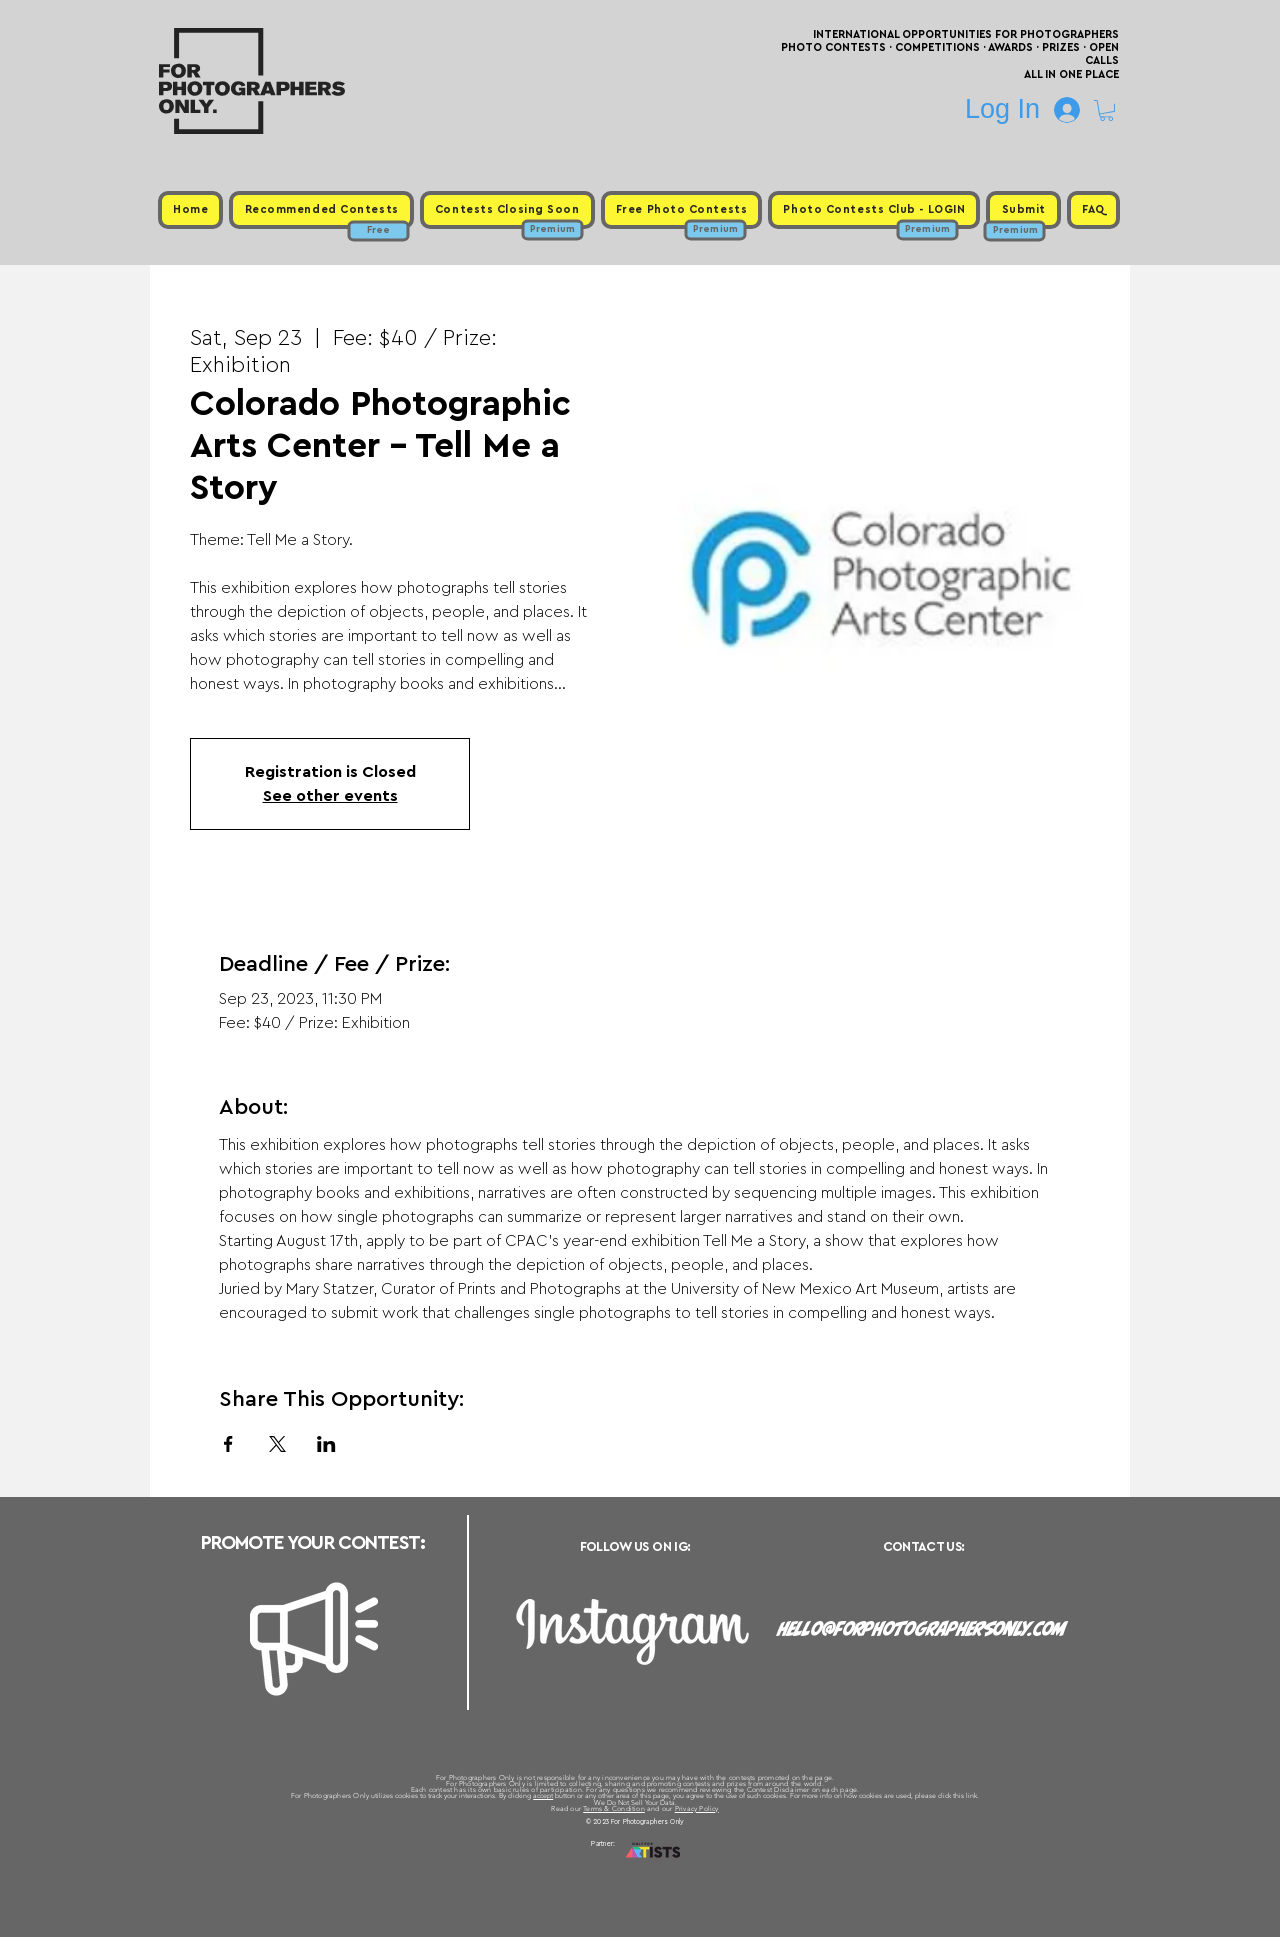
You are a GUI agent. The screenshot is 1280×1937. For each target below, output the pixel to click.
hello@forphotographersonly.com (922, 1629)
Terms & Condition (614, 1808)
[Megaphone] (314, 1639)
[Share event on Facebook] (228, 1444)
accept (543, 1795)
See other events (330, 796)
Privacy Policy (697, 1808)
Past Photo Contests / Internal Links (706, 1867)
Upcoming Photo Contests (528, 1867)
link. (972, 1795)
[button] (1106, 110)
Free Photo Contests (608, 1867)
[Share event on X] (277, 1444)
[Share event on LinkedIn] (326, 1444)
